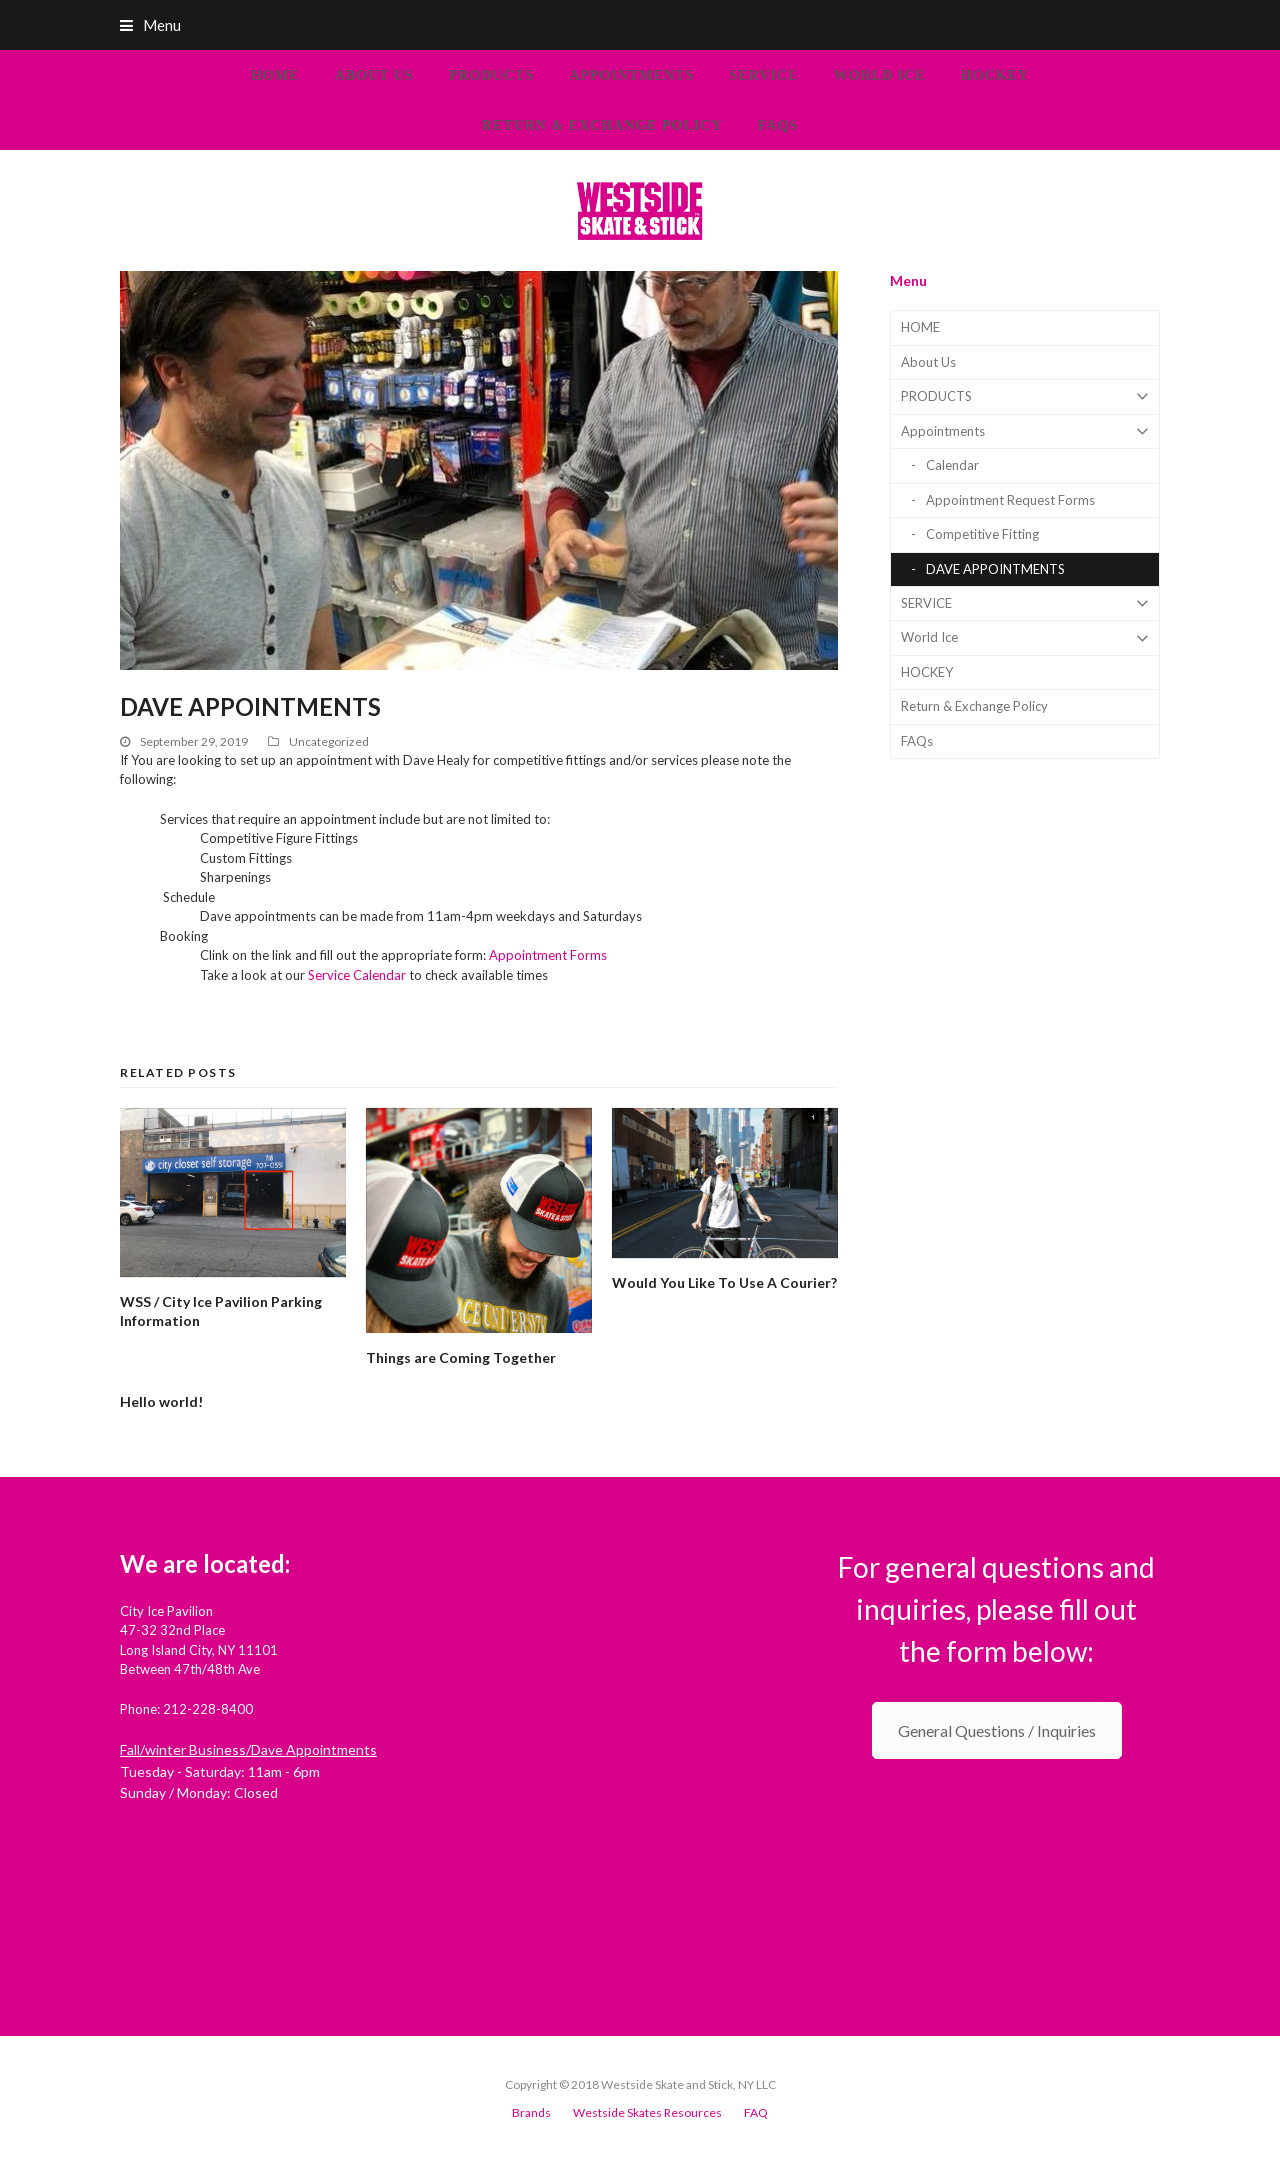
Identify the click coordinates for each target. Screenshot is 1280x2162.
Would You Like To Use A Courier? (724, 1282)
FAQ (756, 2112)
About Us (928, 362)
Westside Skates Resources (647, 2112)
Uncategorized (329, 741)
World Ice (1025, 637)
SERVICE (1025, 603)
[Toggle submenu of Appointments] (1025, 431)
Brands (531, 2112)
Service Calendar (357, 975)
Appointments (1025, 431)
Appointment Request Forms (1010, 500)
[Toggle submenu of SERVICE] (1025, 603)
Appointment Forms (548, 955)
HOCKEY (927, 672)
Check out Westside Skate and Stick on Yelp (247, 1833)
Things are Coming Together (461, 1357)
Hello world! (161, 1401)
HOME (920, 327)
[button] (640, 25)
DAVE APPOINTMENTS (995, 569)
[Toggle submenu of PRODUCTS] (1025, 396)
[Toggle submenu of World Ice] (1025, 637)
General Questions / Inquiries (997, 1730)
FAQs (917, 741)
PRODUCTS (1025, 396)
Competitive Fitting (982, 534)
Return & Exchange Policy (974, 706)
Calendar (952, 465)
